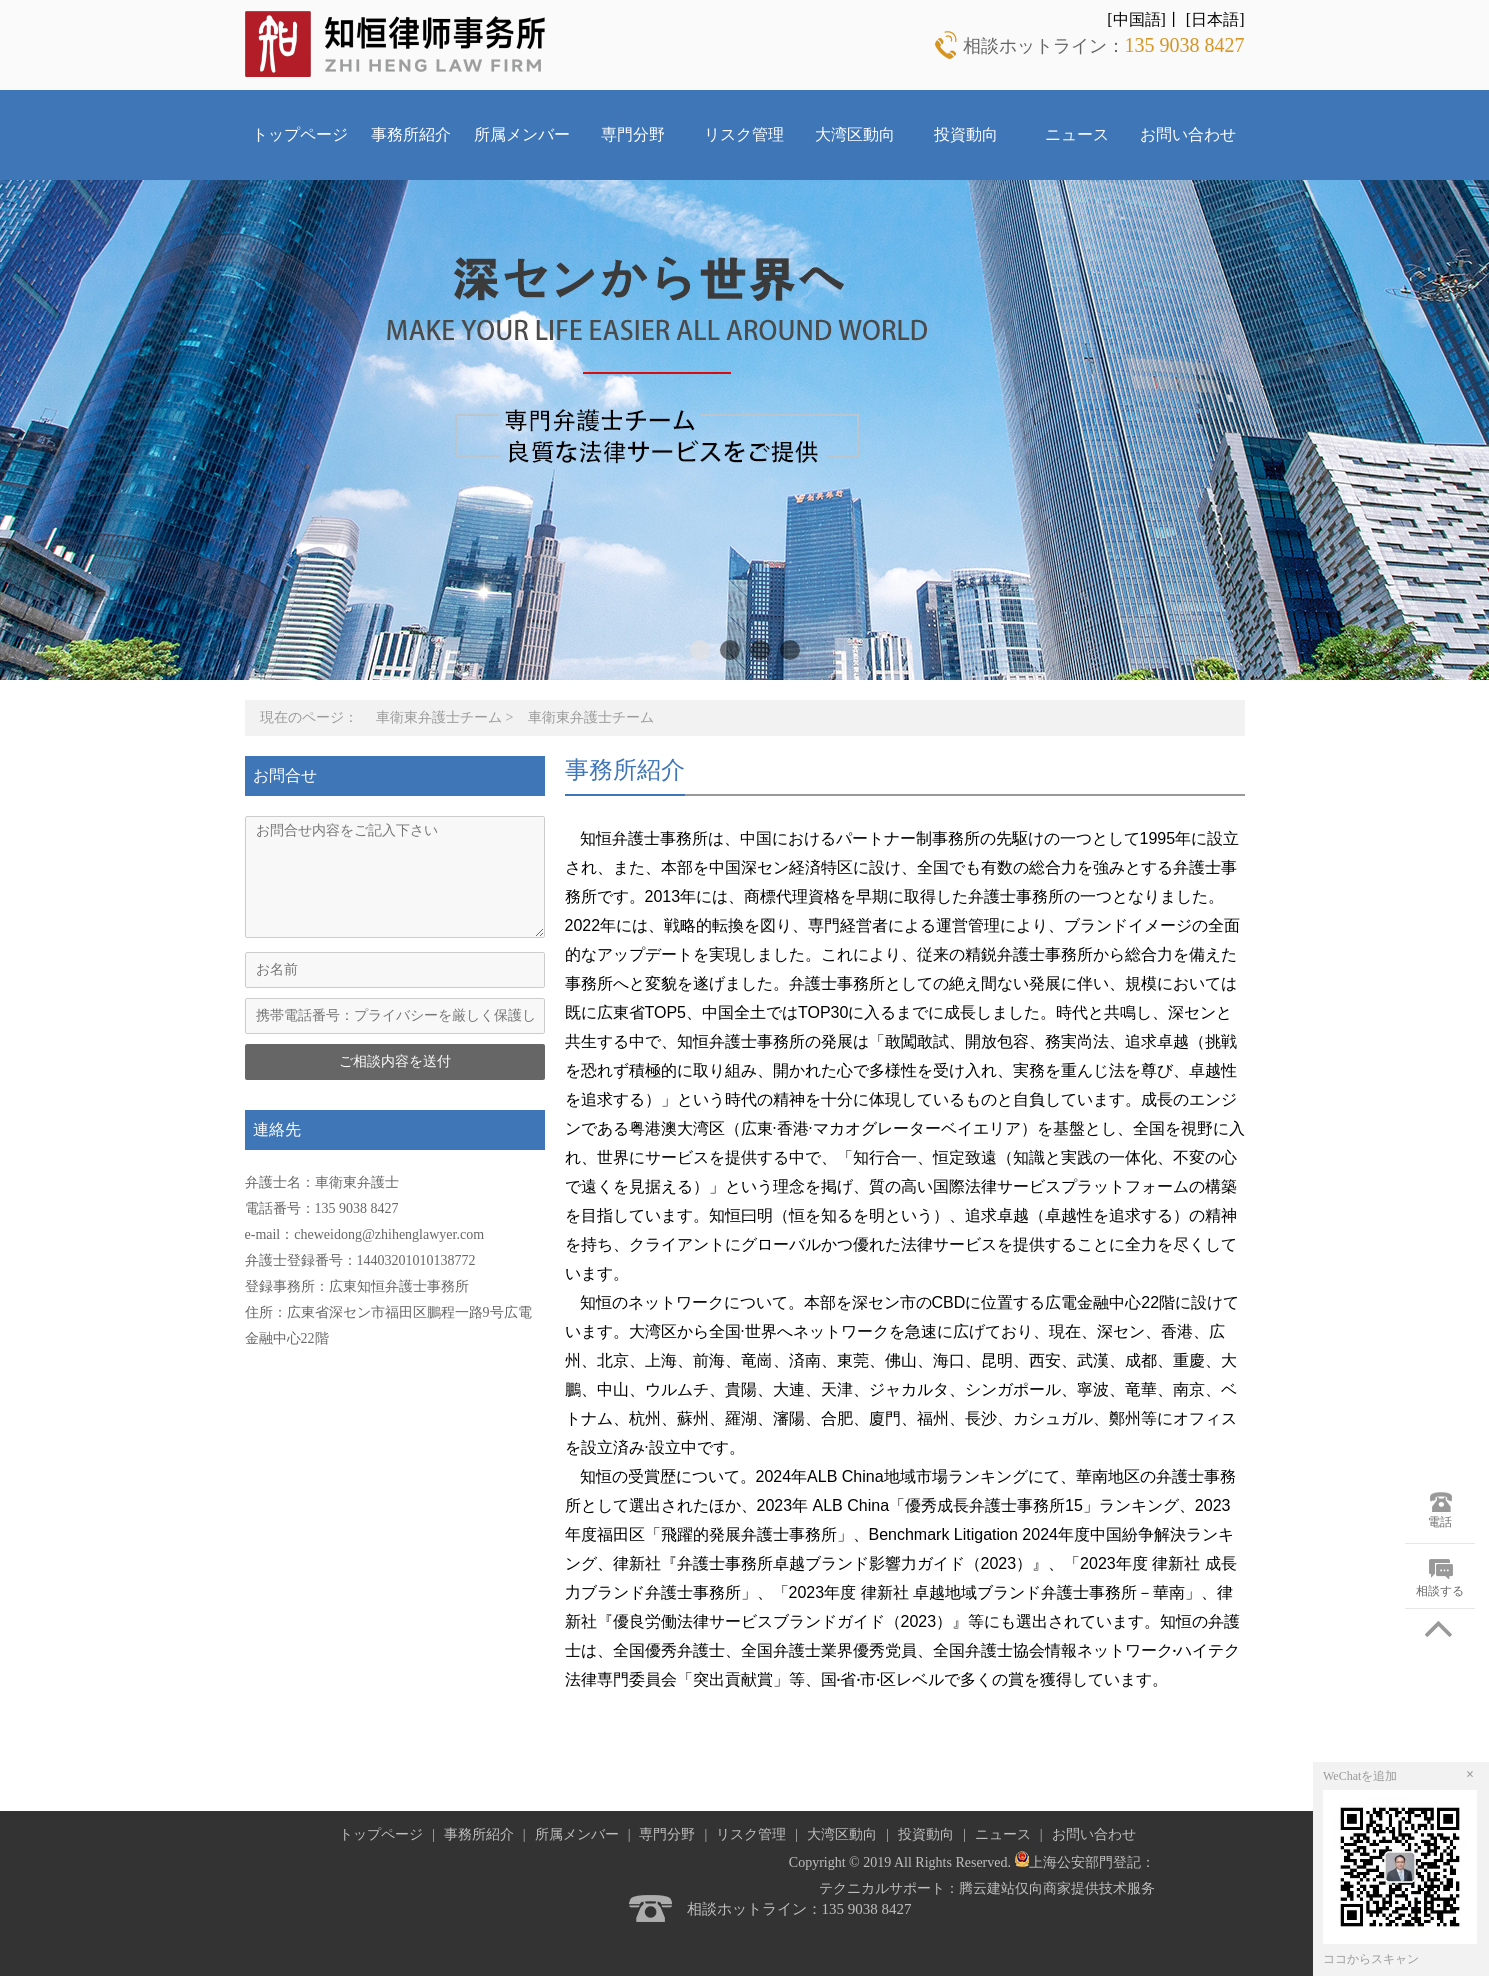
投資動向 (966, 134)
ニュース (1077, 134)
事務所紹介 (411, 134)
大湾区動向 (855, 134)
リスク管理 (744, 134)
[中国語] (1136, 19)
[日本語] (1215, 19)
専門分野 (633, 134)
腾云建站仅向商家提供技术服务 (1057, 1888)
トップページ (300, 134)
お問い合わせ (1188, 134)
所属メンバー (522, 134)
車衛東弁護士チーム (439, 717)
